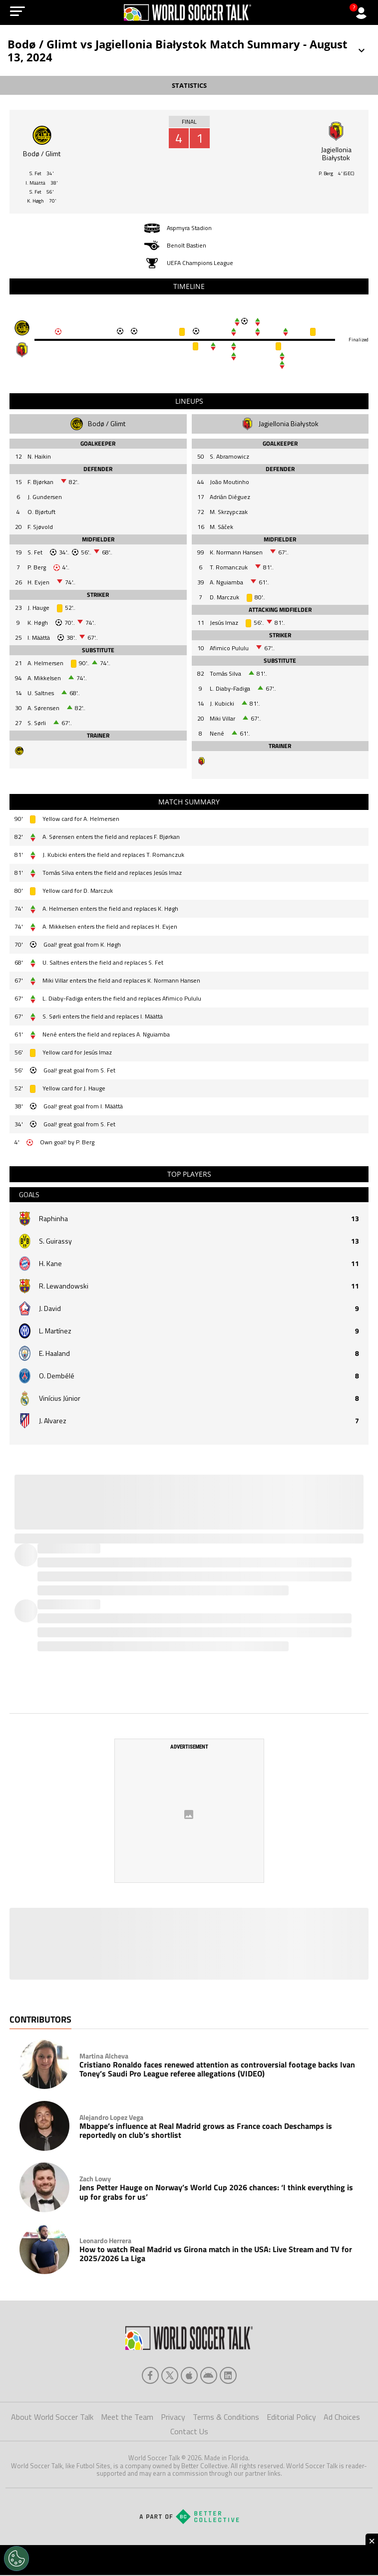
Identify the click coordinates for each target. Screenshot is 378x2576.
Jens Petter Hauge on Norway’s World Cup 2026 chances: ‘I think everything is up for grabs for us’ (216, 2193)
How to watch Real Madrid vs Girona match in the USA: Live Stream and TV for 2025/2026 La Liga (215, 2255)
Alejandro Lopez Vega (111, 2118)
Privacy (173, 2418)
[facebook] (150, 2376)
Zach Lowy (95, 2180)
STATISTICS (189, 85)
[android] (208, 2376)
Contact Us (189, 2432)
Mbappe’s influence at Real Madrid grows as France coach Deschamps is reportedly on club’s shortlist (205, 2131)
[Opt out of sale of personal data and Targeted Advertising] (16, 2558)
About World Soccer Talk (52, 2418)
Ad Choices (342, 2418)
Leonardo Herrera (105, 2242)
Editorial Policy (291, 2418)
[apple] (189, 2376)
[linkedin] (228, 2376)
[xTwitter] (169, 2376)
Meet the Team (127, 2418)
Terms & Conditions (226, 2418)
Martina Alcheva (103, 2057)
